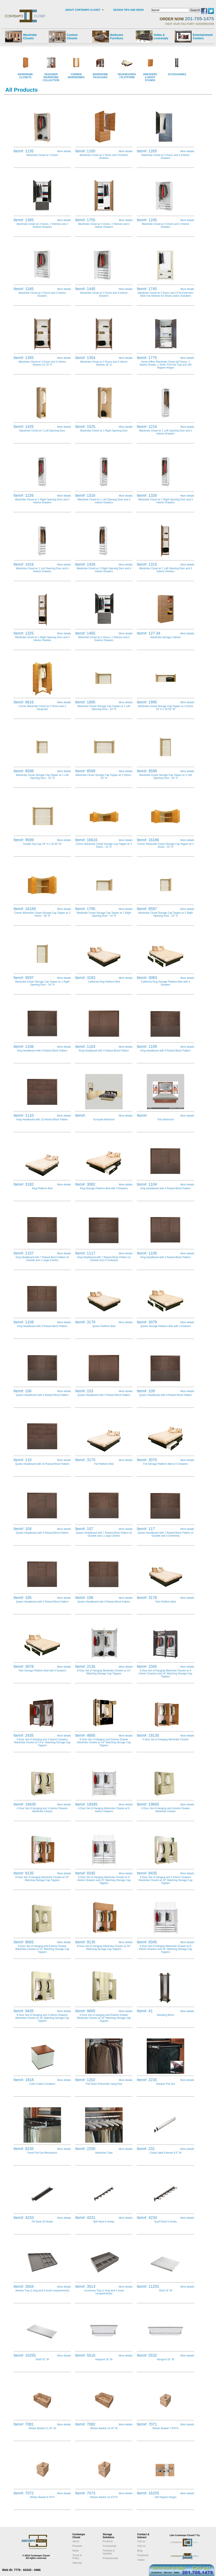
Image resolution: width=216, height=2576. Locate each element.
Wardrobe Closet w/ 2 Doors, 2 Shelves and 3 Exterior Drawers (104, 639)
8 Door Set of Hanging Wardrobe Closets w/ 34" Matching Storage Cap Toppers (104, 1948)
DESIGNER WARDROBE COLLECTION (51, 77)
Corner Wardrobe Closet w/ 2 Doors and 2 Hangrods (42, 708)
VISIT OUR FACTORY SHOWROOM (189, 24)
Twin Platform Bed (165, 1601)
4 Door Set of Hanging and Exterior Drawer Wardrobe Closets (165, 1810)
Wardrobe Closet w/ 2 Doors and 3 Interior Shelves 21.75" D (42, 363)
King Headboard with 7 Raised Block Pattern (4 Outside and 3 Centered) (103, 1259)
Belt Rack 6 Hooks (103, 2221)
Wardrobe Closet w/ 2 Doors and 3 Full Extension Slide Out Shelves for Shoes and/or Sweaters (165, 294)
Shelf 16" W (165, 2290)
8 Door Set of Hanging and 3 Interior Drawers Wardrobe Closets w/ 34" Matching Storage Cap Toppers (42, 2018)
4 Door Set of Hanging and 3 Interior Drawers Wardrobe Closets (42, 1810)
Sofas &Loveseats (161, 36)
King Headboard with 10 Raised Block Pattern (42, 1119)
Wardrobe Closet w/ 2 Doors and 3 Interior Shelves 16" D (103, 363)
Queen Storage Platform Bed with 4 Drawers (165, 1326)
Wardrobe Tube (103, 2152)
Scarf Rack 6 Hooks (165, 2221)
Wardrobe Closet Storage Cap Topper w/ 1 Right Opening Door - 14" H (104, 914)
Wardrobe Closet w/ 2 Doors (42, 155)
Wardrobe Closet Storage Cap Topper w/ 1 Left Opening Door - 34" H (165, 776)
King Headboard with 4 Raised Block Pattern (165, 1188)
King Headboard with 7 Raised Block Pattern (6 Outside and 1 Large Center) (42, 1259)
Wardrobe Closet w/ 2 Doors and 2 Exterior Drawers (165, 157)
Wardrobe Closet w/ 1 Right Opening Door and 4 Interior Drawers (104, 570)
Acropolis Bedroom (104, 1119)
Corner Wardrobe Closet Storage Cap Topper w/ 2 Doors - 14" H (104, 845)
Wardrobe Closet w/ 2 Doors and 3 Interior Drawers (42, 294)
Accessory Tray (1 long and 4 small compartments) (104, 2292)
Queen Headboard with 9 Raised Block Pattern (165, 1395)
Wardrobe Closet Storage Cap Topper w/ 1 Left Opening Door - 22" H (42, 776)
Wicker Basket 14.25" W (104, 2428)
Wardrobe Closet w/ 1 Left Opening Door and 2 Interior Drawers (165, 432)
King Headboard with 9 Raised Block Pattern (165, 1050)
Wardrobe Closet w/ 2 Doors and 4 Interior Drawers (103, 294)
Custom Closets (72, 36)
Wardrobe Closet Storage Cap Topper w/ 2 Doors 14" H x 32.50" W (165, 708)
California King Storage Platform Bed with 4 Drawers (165, 983)
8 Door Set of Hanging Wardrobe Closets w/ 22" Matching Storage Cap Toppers (42, 1879)
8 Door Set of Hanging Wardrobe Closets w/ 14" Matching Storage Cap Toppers (104, 1672)
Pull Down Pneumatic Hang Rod (104, 2083)
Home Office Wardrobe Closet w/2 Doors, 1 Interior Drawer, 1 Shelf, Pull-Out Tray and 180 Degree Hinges (165, 364)
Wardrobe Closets (30, 36)
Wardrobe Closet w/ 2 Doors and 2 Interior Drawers (165, 225)
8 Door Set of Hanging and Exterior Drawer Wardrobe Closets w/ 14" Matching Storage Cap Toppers (104, 1742)
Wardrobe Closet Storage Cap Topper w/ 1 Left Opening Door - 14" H (104, 708)
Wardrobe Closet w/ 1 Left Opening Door (42, 430)
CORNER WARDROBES (76, 76)
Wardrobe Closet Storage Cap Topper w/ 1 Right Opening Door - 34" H (42, 983)
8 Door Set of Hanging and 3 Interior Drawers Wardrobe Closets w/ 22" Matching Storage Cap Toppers (165, 1880)
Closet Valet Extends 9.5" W (165, 2152)
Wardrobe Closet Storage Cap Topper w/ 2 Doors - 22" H (103, 776)
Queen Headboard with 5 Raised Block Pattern (42, 1601)
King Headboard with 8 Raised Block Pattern (42, 1326)
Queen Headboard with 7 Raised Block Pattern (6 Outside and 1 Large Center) (104, 1534)
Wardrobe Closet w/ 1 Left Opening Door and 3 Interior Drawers (104, 501)
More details (64, 151)
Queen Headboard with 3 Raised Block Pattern (104, 1395)
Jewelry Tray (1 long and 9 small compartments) (42, 2290)
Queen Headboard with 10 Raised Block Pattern (42, 1463)
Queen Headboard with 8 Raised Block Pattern (104, 1601)
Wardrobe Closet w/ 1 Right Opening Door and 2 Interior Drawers (42, 501)
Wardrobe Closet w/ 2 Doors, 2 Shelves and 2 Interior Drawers (104, 225)
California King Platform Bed (104, 981)
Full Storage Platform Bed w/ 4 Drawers (165, 1463)
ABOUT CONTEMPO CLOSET (82, 9)
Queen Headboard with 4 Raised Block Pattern (42, 1532)
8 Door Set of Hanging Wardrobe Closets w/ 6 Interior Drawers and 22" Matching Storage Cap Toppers (103, 1880)
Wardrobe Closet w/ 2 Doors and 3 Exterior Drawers (104, 157)
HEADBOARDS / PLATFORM (127, 76)
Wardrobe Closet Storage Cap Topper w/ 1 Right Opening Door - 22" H (165, 914)
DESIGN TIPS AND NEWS (128, 9)
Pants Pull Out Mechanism (42, 2152)
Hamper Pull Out (165, 2083)
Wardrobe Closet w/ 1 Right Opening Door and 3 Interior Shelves (42, 639)
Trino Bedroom (165, 1119)
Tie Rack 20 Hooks (42, 2221)
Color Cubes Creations (42, 2083)
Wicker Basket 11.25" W (42, 2428)
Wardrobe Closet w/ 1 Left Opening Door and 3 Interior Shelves (165, 570)
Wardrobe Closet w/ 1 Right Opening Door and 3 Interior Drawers (165, 501)
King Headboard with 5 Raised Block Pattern (165, 1257)
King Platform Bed (42, 1188)
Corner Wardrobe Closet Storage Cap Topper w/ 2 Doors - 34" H (42, 914)
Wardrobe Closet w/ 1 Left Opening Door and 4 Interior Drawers (42, 570)
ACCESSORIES (177, 74)
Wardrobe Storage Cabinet (165, 637)
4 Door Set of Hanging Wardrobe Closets (166, 1739)
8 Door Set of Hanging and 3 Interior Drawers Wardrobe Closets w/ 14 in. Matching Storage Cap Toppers (42, 1742)
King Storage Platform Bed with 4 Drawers (104, 1188)
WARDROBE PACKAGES (100, 76)
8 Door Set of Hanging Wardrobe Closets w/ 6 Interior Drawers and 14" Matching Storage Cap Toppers (165, 1673)
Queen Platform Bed (103, 1326)
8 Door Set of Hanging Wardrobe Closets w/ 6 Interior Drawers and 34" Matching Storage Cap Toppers (165, 1949)
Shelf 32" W (42, 2359)
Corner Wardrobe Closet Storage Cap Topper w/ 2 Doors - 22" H (165, 845)
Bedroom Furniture (116, 36)
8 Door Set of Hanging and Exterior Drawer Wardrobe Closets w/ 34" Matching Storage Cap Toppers (104, 2018)
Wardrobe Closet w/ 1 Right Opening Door (103, 430)
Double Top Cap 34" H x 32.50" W (42, 843)
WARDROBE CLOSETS (25, 76)
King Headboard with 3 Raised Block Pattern (104, 1050)
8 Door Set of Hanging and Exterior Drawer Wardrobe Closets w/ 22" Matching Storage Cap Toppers (42, 1949)
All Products (21, 90)
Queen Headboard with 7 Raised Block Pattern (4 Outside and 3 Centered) (165, 1534)
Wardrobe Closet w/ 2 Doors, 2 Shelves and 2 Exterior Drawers (42, 225)
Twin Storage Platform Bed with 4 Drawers (42, 1670)
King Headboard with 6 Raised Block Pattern (42, 1050)
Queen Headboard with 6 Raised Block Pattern (42, 1395)
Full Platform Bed (104, 1463)
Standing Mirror (165, 2015)
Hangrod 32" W (165, 2359)
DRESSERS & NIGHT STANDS (150, 77)
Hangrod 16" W (104, 2359)
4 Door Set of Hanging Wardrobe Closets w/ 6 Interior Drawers (104, 1810)
